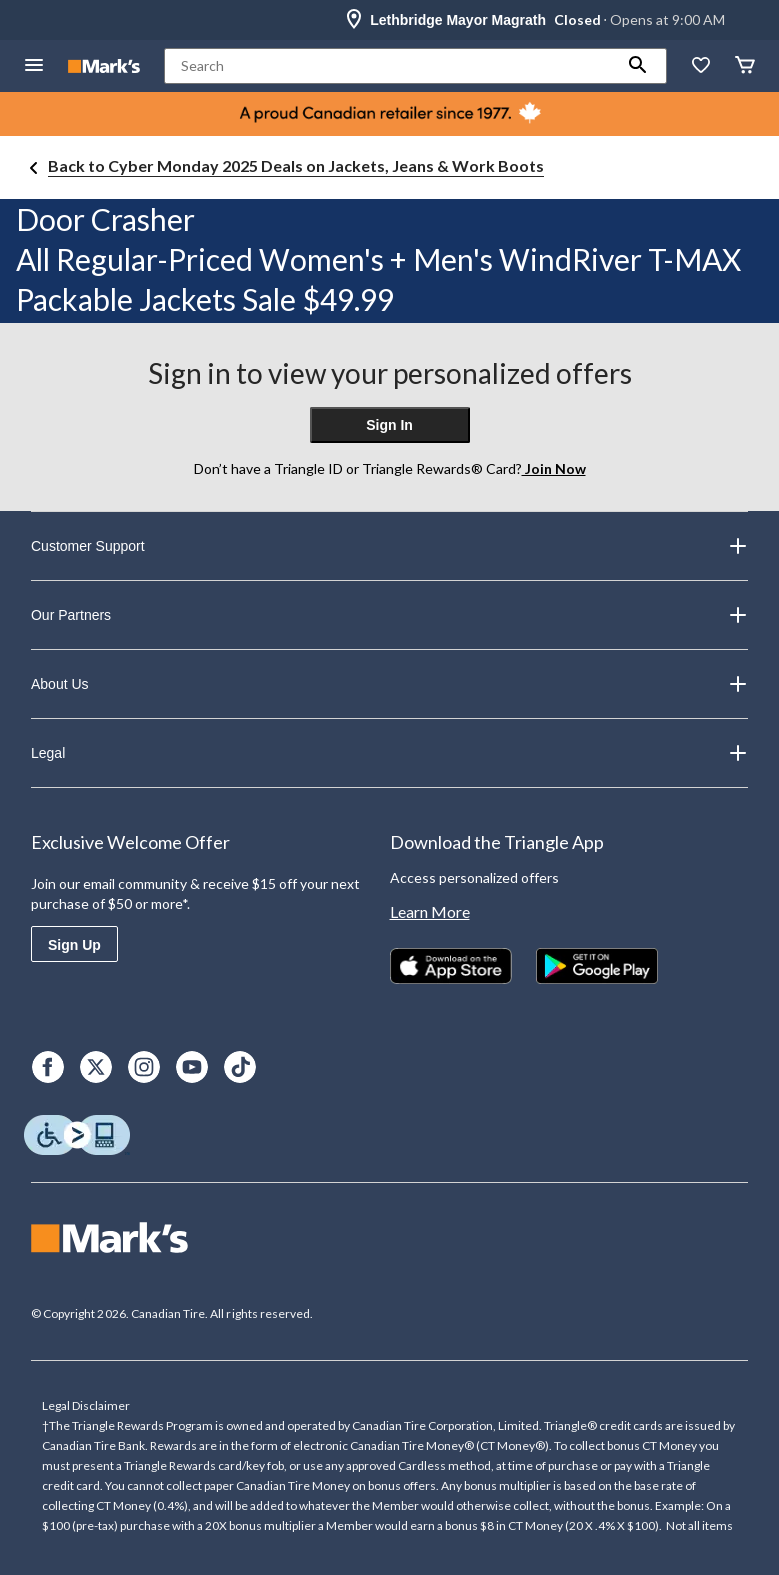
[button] (638, 66)
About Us (389, 684)
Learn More (430, 911)
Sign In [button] (389, 425)
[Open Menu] (34, 66)
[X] (96, 1067)
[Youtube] (192, 1067)
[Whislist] (701, 66)
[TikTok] (240, 1067)
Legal (389, 753)
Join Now (554, 468)
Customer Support (389, 546)
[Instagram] (144, 1067)
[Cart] (745, 66)
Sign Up (74, 945)
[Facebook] (48, 1067)
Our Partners (389, 615)
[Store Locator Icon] (354, 20)
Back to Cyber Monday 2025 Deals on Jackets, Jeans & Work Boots (296, 165)
